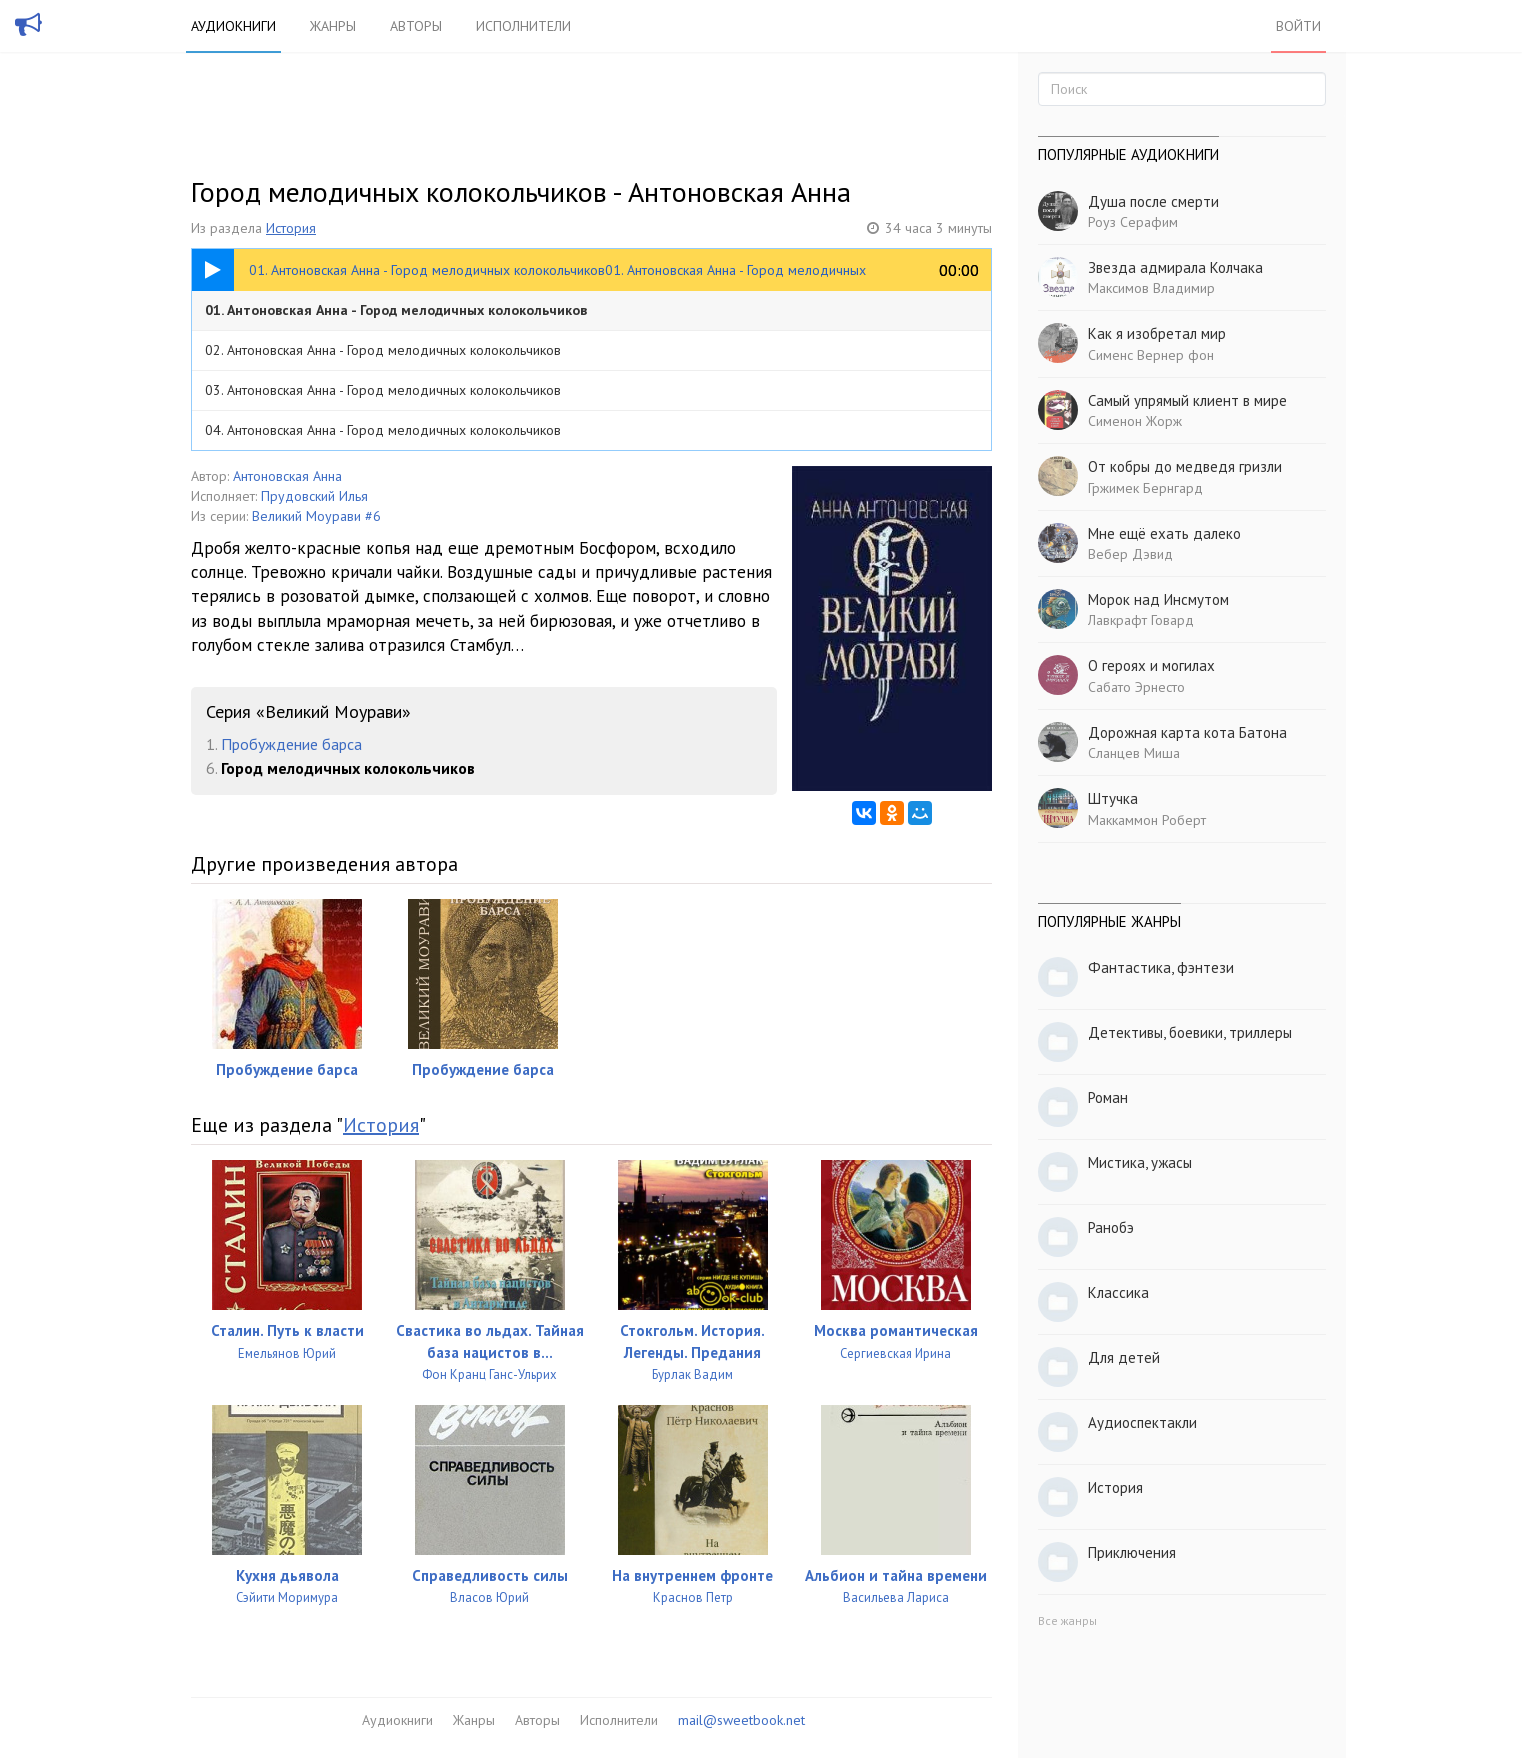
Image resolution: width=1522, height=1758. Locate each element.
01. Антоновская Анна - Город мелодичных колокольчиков (396, 310)
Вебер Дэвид (1130, 554)
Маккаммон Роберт (1147, 820)
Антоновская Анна (287, 476)
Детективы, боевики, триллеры (1190, 1032)
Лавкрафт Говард (1141, 620)
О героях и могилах (1151, 665)
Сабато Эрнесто (1136, 687)
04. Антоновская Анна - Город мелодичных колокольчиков (383, 430)
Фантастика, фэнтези (1161, 967)
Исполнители (523, 26)
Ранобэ (1111, 1227)
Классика (1118, 1292)
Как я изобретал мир (1157, 333)
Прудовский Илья (314, 496)
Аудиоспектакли (1142, 1422)
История (291, 228)
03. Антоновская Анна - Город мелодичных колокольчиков (383, 390)
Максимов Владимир (1151, 288)
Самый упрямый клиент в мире (1187, 400)
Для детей (1124, 1357)
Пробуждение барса (291, 744)
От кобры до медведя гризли (1185, 466)
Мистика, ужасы (1140, 1162)
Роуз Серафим (1133, 222)
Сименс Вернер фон (1151, 355)
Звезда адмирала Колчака (1175, 267)
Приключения (1132, 1552)
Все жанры (1067, 1620)
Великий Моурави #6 (316, 516)
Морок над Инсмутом (1158, 599)
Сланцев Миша (1134, 753)
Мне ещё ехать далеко (1164, 533)
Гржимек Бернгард (1145, 488)
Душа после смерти (1153, 201)
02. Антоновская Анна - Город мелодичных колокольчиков (383, 350)
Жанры (333, 26)
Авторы (416, 26)
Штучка (1113, 798)
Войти (1298, 26)
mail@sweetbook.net (741, 1720)
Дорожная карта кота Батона (1187, 732)
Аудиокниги (233, 26)
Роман (1108, 1097)
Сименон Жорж (1135, 421)
